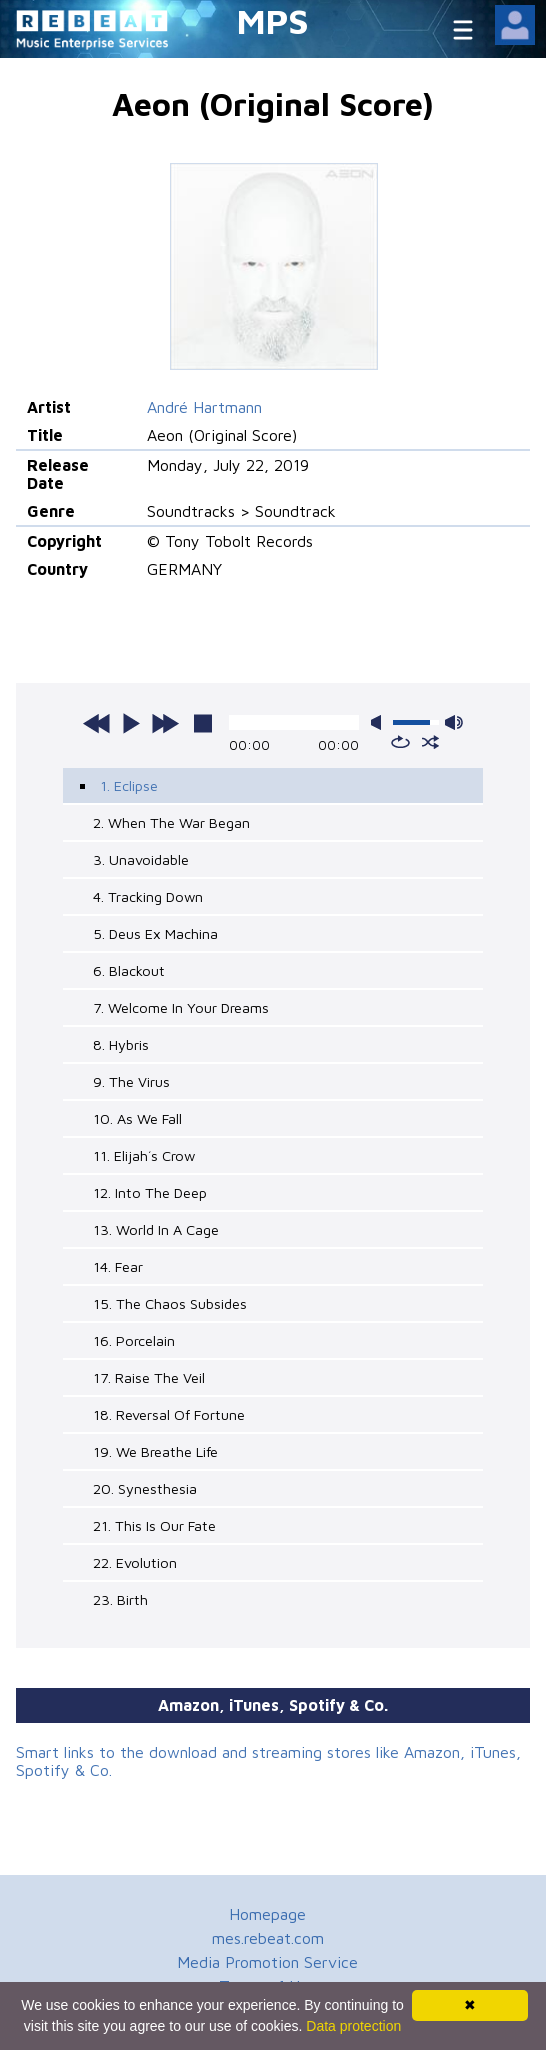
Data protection (353, 2026)
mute (380, 722)
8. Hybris (121, 1044)
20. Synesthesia (145, 1488)
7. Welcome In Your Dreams (181, 1007)
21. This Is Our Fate (154, 1525)
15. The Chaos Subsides (170, 1303)
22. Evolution (135, 1562)
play (131, 723)
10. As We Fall (137, 1118)
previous (97, 723)
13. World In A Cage (156, 1229)
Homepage (267, 1914)
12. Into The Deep (150, 1192)
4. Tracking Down (148, 896)
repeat (400, 742)
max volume (454, 722)
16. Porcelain (134, 1340)
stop (203, 723)
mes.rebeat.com (268, 1938)
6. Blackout (129, 970)
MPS (273, 20)
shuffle (430, 742)
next (165, 723)
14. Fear (118, 1266)
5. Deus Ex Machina (155, 933)
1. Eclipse (129, 785)
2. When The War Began (171, 822)
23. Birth (120, 1599)
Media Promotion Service (267, 1962)
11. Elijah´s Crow (144, 1155)
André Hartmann (204, 407)
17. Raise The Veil (149, 1377)
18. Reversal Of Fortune (169, 1414)
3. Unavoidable (141, 859)
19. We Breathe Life (155, 1451)
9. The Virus (131, 1081)
